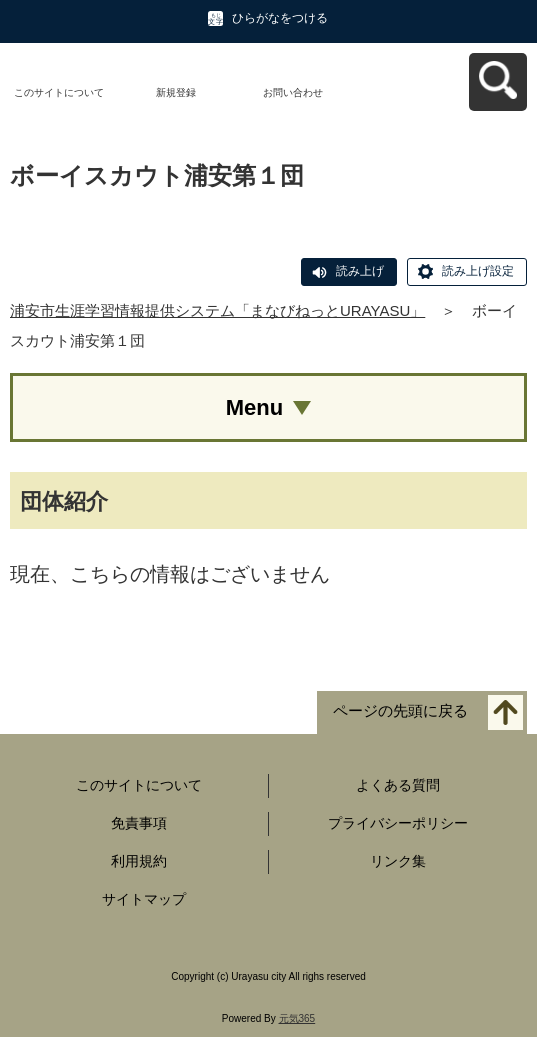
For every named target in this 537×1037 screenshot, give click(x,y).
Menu (254, 407)
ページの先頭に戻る (400, 711)
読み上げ (360, 271)
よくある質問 (398, 785)
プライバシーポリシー (398, 823)
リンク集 (398, 861)
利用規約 (139, 861)
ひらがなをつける (280, 18)
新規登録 (176, 92)
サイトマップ (144, 899)
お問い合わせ (293, 92)
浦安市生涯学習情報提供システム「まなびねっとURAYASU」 (217, 310)
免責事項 (139, 823)
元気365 (297, 1018)
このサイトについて (59, 92)
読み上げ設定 (478, 271)
